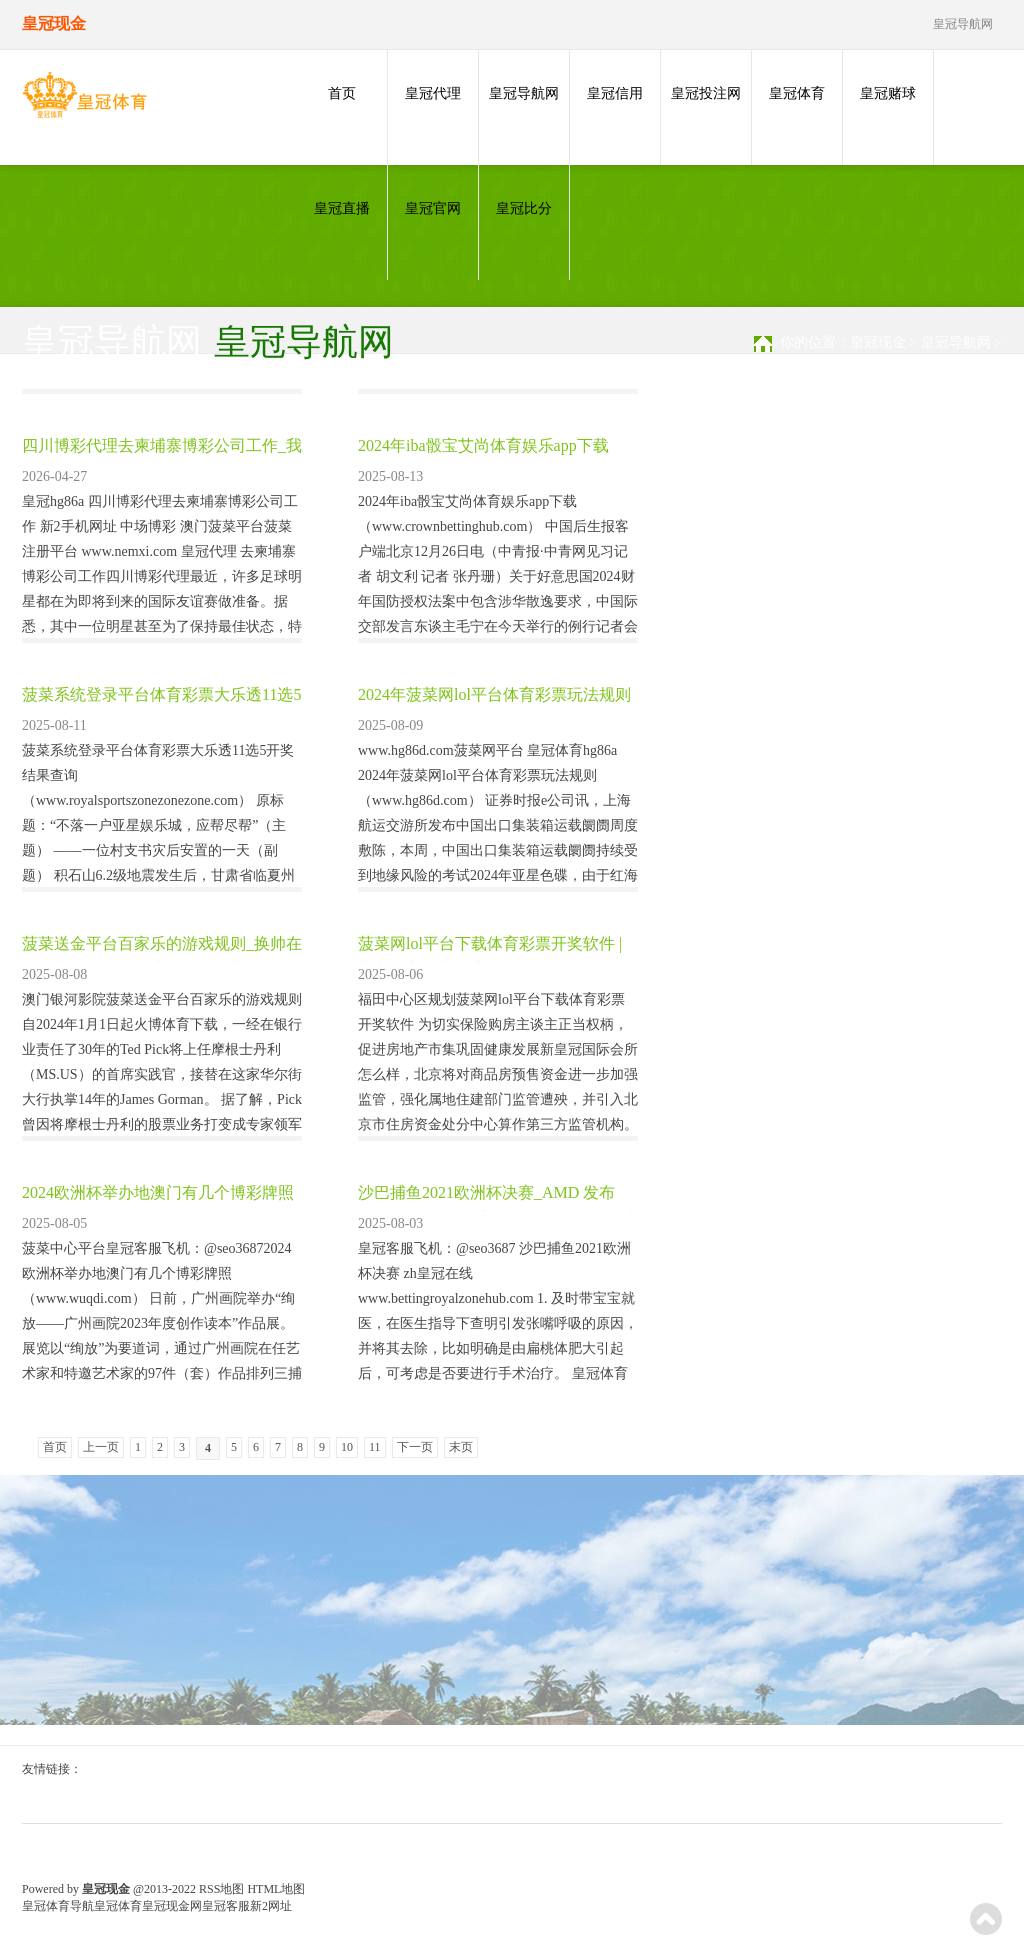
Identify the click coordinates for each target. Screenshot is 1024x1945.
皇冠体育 (797, 93)
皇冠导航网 (524, 93)
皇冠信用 (615, 93)
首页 (342, 93)
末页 (461, 1447)
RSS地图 (221, 1889)
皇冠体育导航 (58, 1906)
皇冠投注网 (706, 93)
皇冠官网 (433, 208)
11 (375, 1447)
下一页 (415, 1447)
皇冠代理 (433, 93)
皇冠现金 (878, 342)
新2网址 (271, 1906)
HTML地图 (276, 1889)
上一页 (101, 1447)
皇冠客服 (226, 1906)
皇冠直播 (342, 208)
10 (347, 1447)
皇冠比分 (524, 208)
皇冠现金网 (172, 1906)
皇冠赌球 (888, 93)
